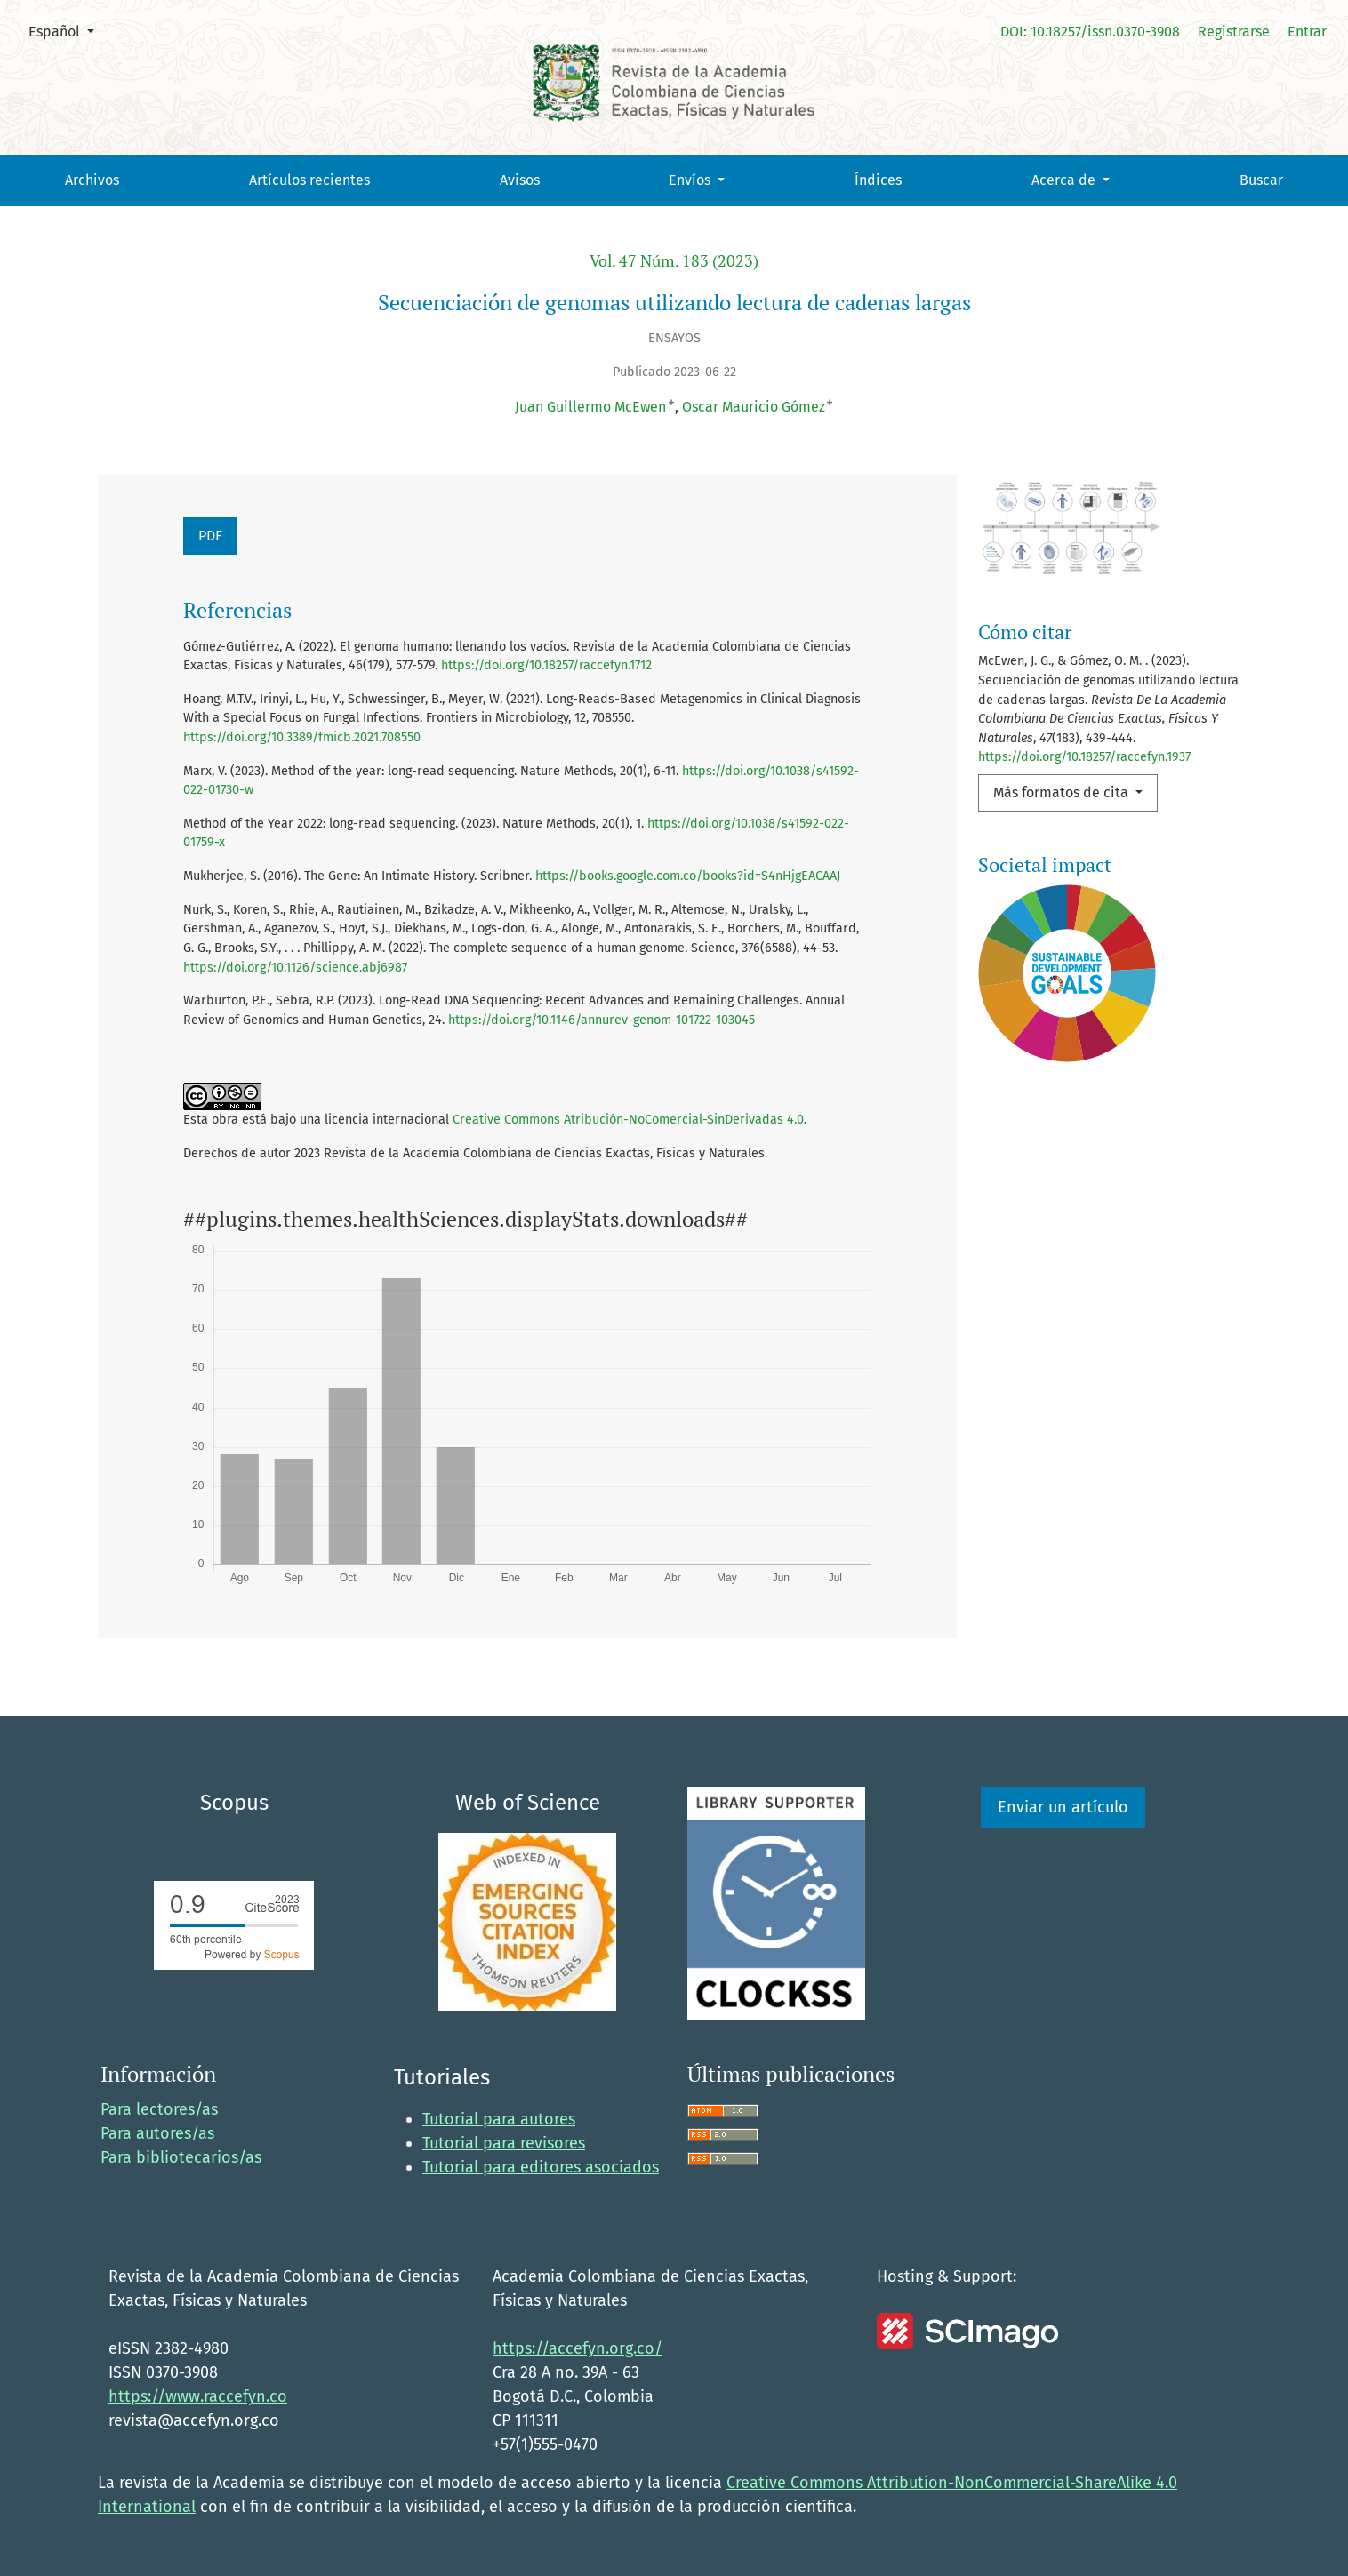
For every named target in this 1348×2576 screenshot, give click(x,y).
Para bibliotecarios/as (180, 2157)
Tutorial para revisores (503, 2143)
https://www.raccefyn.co (197, 2396)
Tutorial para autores (498, 2119)
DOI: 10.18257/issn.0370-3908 (1090, 31)
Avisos (520, 180)
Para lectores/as (159, 2109)
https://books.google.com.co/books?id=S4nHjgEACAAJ (687, 876)
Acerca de (1065, 180)
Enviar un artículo (1063, 1807)
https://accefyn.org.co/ (577, 2348)
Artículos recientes (309, 180)
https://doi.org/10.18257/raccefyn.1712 (546, 665)
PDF (210, 535)
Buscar (1261, 180)
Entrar (1307, 31)
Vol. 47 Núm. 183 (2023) (674, 261)
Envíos (691, 180)
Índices (878, 180)
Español (68, 30)
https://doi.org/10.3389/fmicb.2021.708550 (302, 737)
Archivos (92, 180)
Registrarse (1234, 31)
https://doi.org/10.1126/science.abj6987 (295, 967)
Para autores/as (157, 2133)
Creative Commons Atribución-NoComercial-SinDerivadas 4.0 (628, 1119)
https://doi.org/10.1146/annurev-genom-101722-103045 (601, 1020)
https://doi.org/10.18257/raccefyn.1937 (1084, 756)
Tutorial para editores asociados (540, 2167)
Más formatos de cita (1062, 792)
